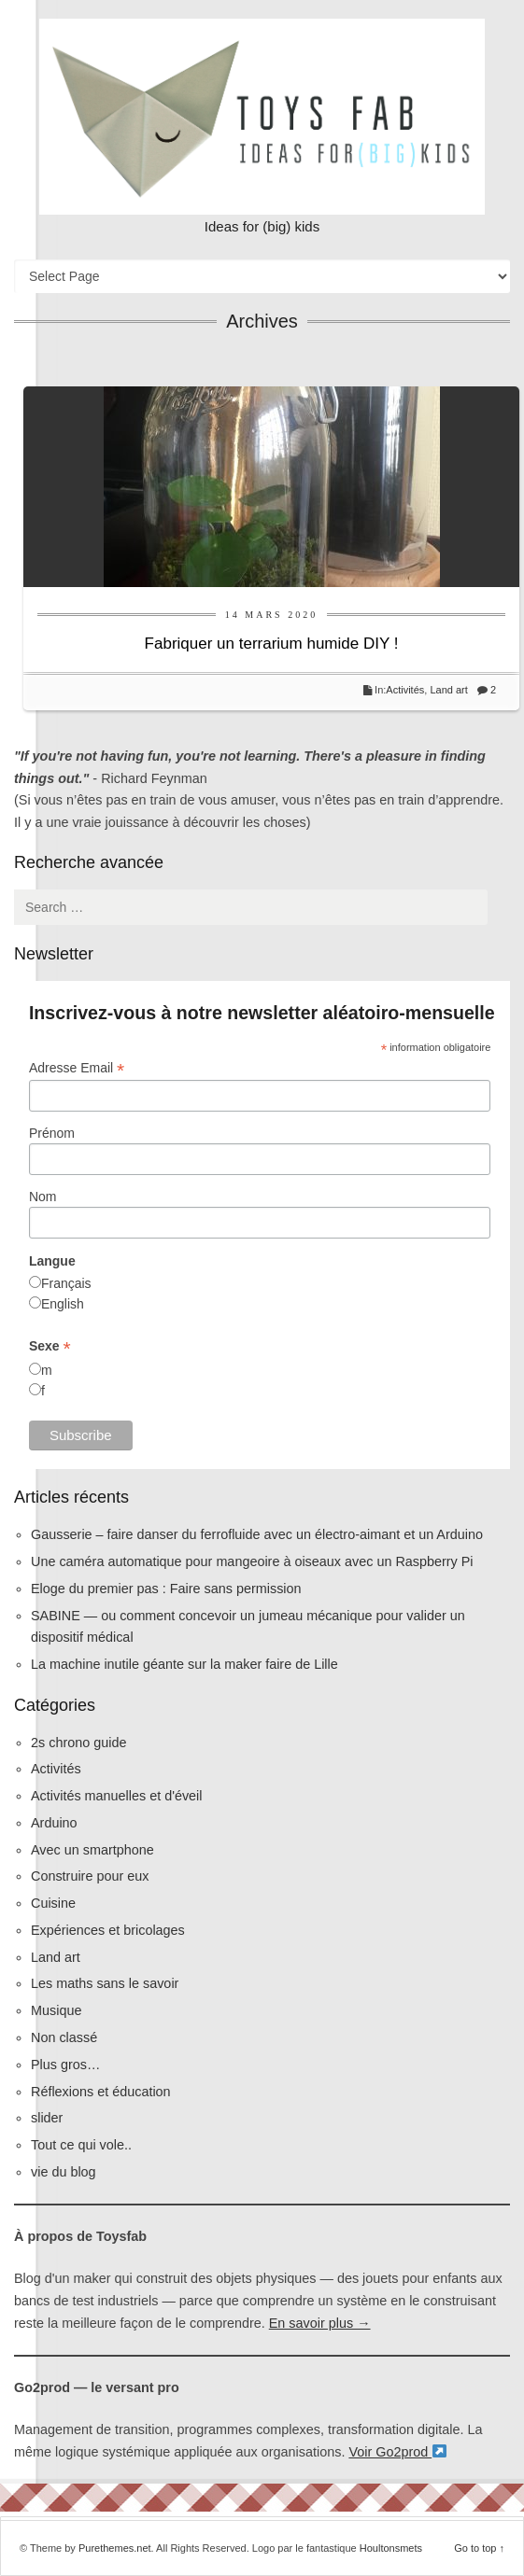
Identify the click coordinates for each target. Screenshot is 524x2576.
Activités (405, 689)
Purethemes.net (114, 2548)
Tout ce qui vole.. (81, 2144)
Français (66, 1283)
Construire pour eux (90, 1876)
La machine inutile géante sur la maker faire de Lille (184, 1664)
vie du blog (63, 2171)
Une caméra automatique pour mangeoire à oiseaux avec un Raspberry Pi (252, 1561)
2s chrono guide (78, 1742)
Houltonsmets (391, 2548)
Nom (43, 1196)
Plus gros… (65, 2064)
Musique (56, 2010)
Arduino (54, 1822)
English (62, 1303)
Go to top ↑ (479, 2548)
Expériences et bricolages (110, 1930)
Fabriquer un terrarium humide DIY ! (272, 643)
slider (47, 2117)
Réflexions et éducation (101, 2091)
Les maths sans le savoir (104, 1983)
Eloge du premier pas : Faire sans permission (166, 1588)
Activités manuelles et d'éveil (117, 1795)
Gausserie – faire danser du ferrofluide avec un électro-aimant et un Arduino (257, 1534)
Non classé (64, 2037)
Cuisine (53, 1903)
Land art (448, 689)
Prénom (52, 1133)
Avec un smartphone (92, 1849)
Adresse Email (76, 1068)
